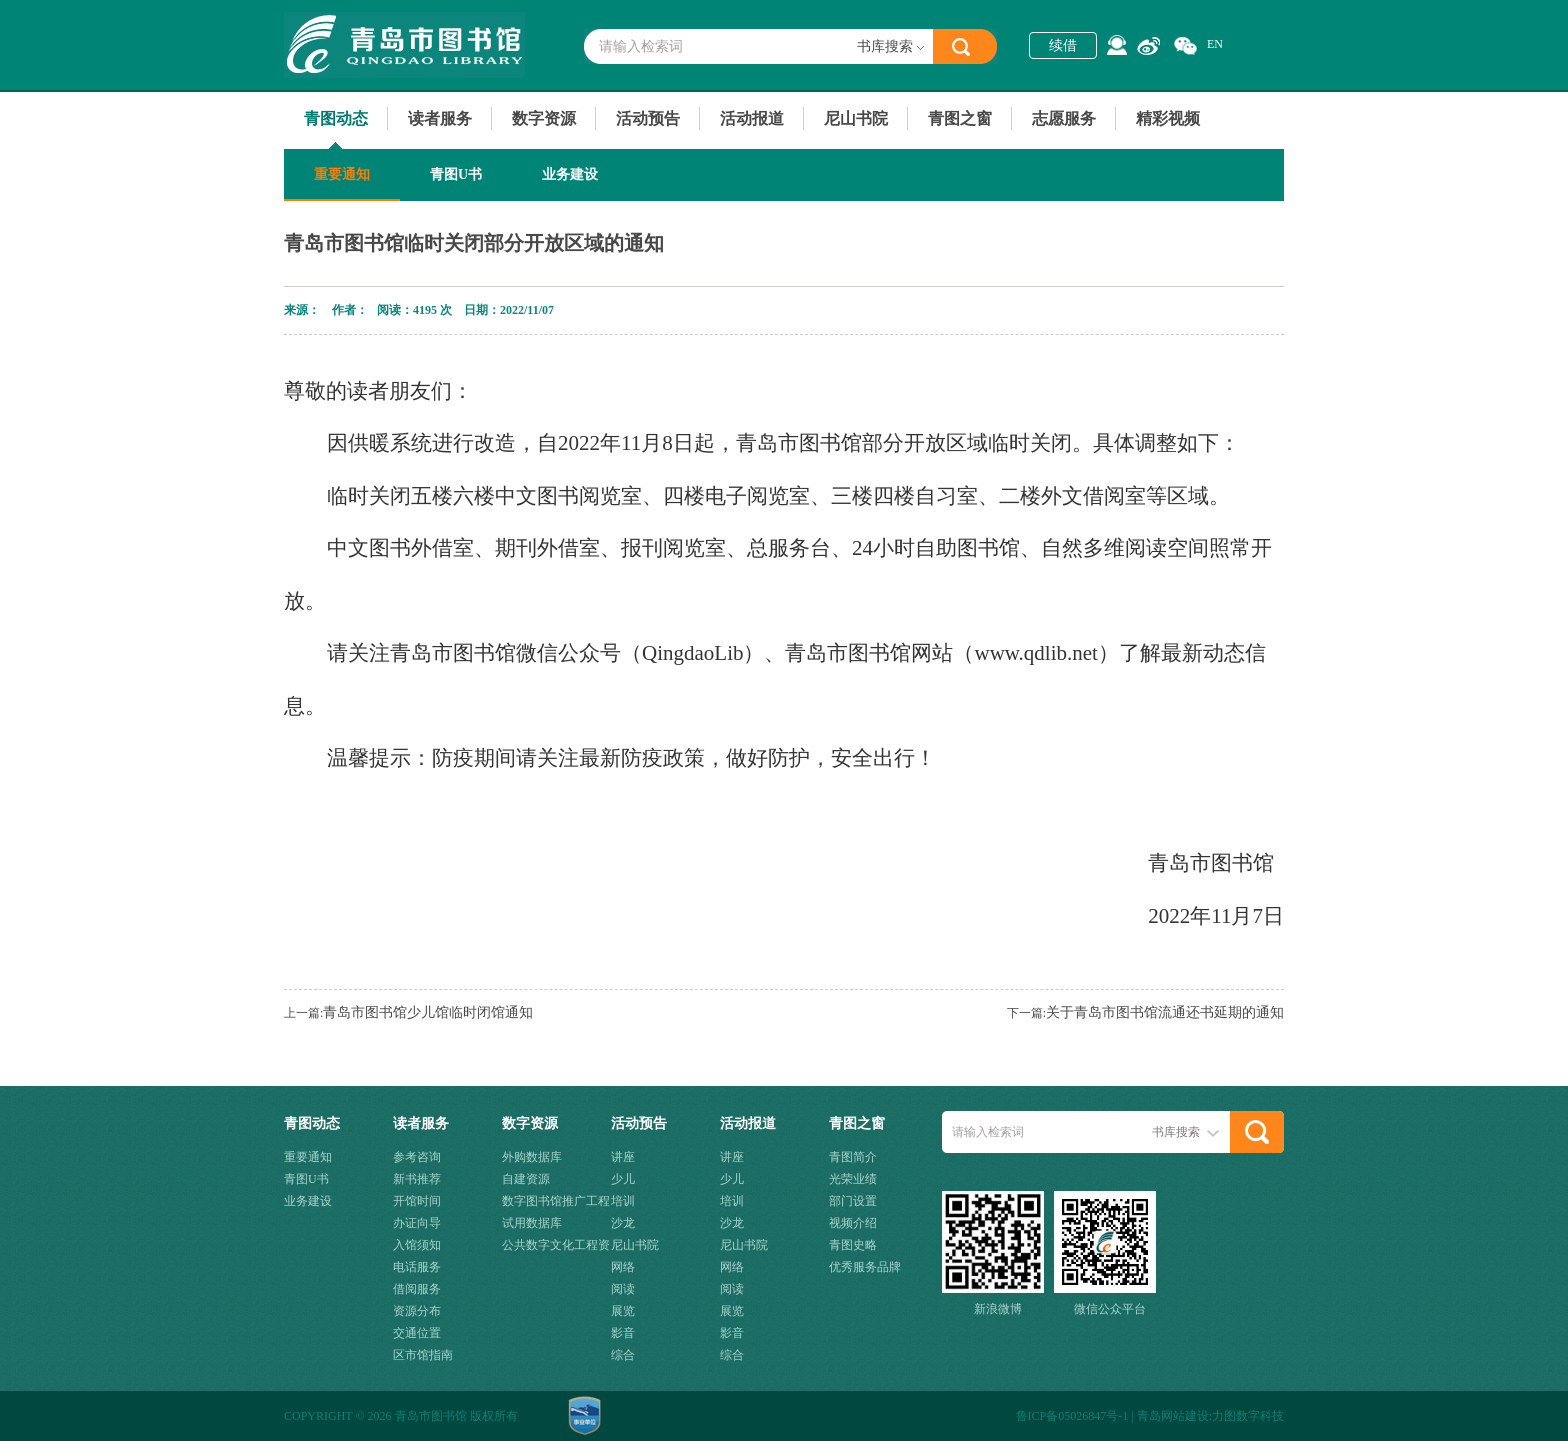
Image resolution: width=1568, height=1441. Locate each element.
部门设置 (853, 1201)
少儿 (623, 1179)
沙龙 (623, 1223)
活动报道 (752, 118)
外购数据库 (532, 1157)
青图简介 (853, 1157)
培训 (623, 1201)
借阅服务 (417, 1289)
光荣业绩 (853, 1179)
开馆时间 (417, 1201)
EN (1215, 44)
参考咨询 (417, 1157)
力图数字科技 (1248, 1416)
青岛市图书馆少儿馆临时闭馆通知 (428, 1012)
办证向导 (417, 1223)
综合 (623, 1355)
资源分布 (417, 1311)
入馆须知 (417, 1245)
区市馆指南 (423, 1355)
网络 (623, 1267)
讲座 (623, 1157)
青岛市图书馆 (404, 45)
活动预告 (648, 118)
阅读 (623, 1289)
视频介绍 (853, 1223)
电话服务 (417, 1267)
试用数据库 (532, 1223)
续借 (1063, 45)
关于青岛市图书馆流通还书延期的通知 (1165, 1012)
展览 (623, 1311)
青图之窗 (960, 118)
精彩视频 (1168, 118)
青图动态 (336, 118)
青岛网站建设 (1173, 1416)
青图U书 (456, 174)
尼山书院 (856, 118)
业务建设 (570, 174)
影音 (623, 1333)
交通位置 (417, 1333)
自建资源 (526, 1179)
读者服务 (440, 118)
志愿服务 (1064, 118)
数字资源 (544, 118)
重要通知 (342, 174)
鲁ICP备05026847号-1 (1072, 1416)
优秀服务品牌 (865, 1267)
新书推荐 (417, 1179)
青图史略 (853, 1245)
